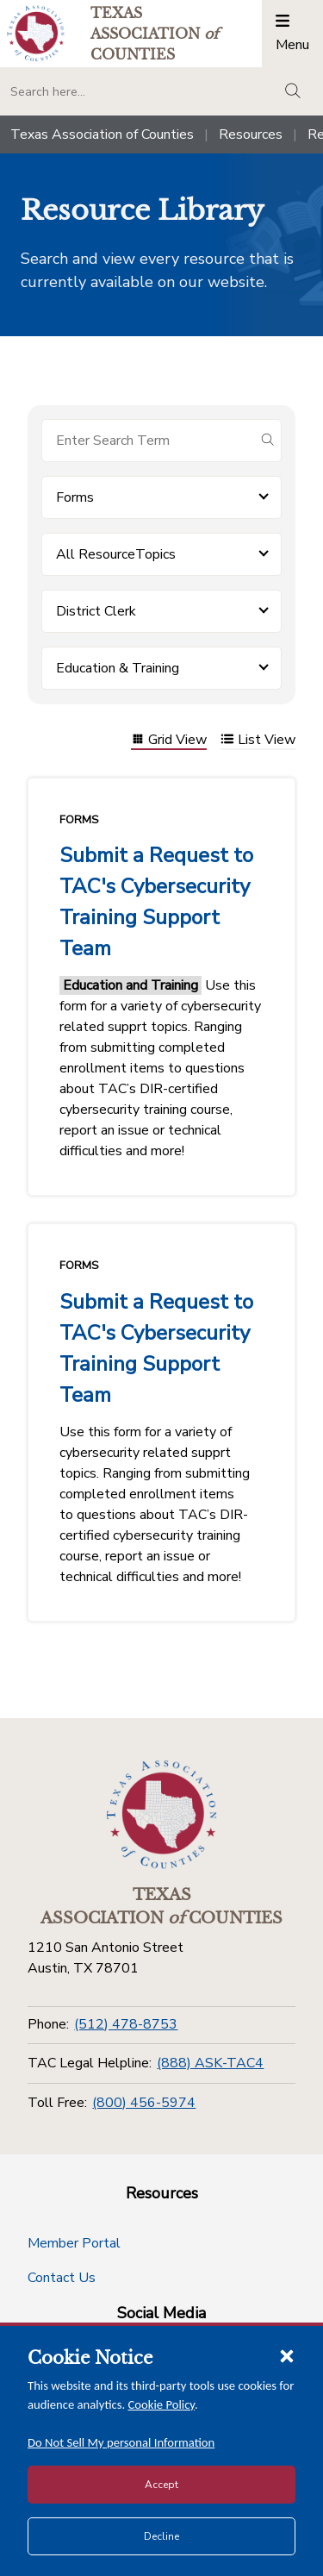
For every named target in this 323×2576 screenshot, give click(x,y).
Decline (161, 2536)
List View (258, 741)
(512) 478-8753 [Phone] (125, 2024)
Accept (161, 2485)
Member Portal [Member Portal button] (74, 2243)
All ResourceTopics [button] (116, 554)
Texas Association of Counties (102, 134)
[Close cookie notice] (286, 2355)
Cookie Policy (162, 2404)
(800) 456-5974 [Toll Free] (144, 2102)
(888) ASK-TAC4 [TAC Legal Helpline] (210, 2063)
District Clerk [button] (96, 611)
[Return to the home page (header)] (36, 33)
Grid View (169, 741)
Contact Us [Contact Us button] (62, 2277)
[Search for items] (147, 440)
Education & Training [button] (117, 668)
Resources (251, 134)
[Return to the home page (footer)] (162, 1815)
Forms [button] (75, 497)
